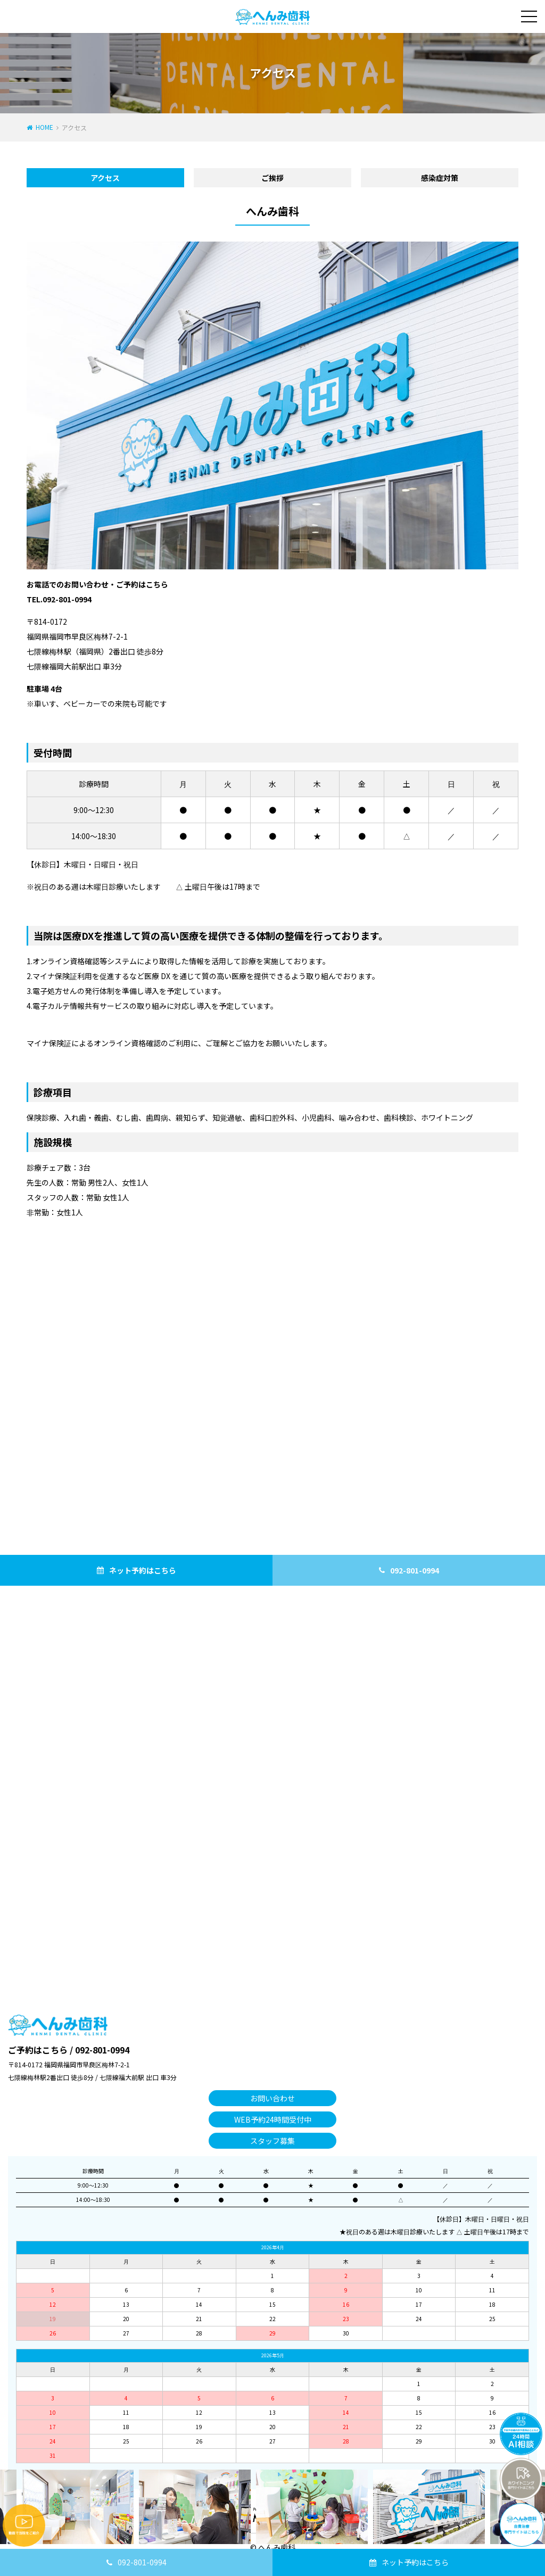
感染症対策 (439, 177)
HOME (44, 126)
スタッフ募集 (272, 2140)
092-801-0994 (142, 2562)
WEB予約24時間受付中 (272, 2119)
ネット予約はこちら (415, 2562)
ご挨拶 (272, 177)
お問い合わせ (272, 2098)
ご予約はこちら (38, 2049)
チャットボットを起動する (521, 2434)
